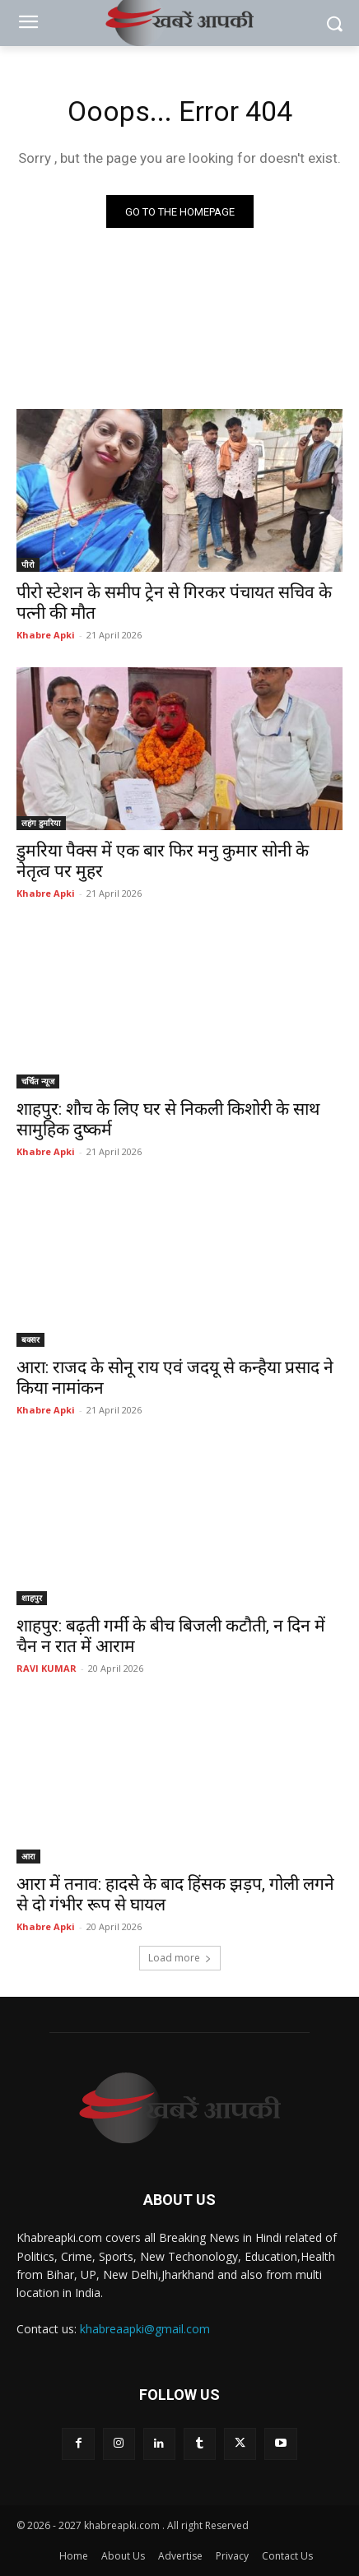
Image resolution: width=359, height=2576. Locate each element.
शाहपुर (31, 1598)
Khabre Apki (45, 635)
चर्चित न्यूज (37, 1081)
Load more (180, 1958)
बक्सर (30, 1339)
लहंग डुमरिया (41, 822)
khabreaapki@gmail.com (145, 2329)
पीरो (28, 564)
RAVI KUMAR (46, 1668)
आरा (28, 1856)
